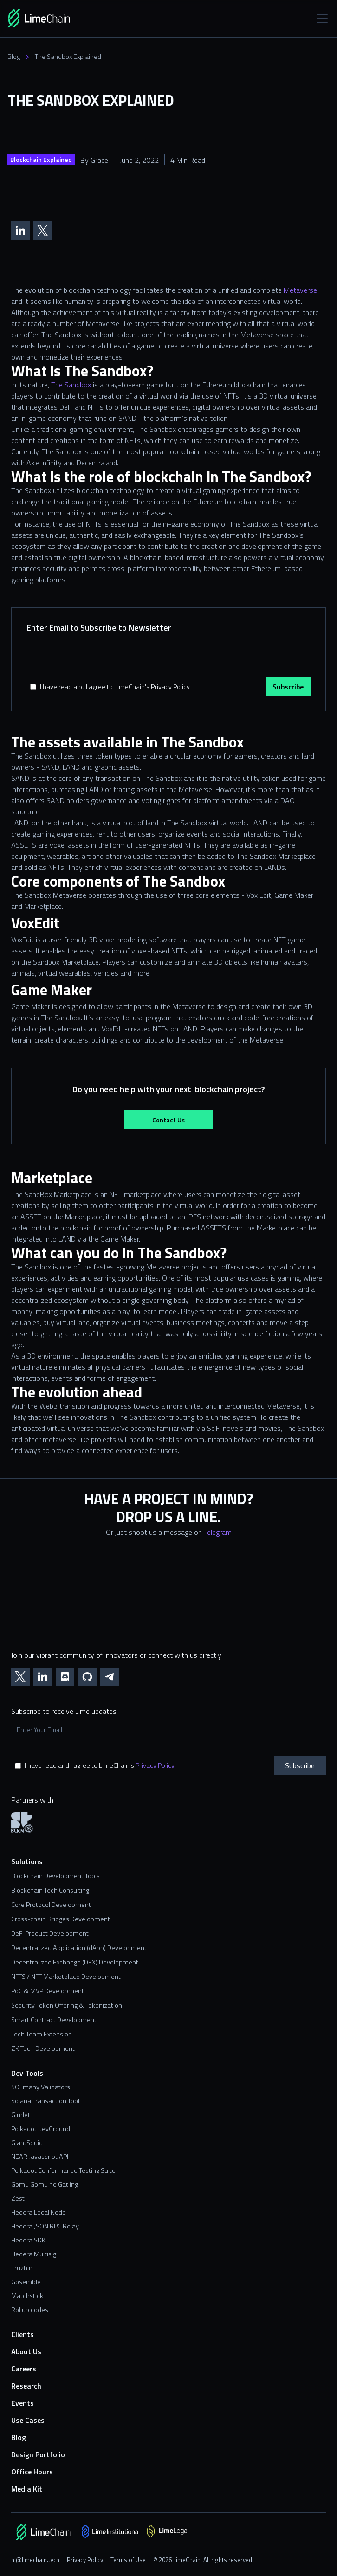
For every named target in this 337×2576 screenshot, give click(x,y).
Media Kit (26, 2489)
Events (22, 2403)
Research (26, 2386)
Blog (13, 57)
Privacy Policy (155, 1765)
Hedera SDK (28, 2240)
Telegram (218, 1532)
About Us (26, 2352)
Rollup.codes (29, 2310)
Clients (22, 2334)
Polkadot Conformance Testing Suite (63, 2170)
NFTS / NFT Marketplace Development (66, 1977)
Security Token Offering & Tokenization (66, 2005)
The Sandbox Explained (68, 57)
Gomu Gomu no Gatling (44, 2184)
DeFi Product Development (50, 1933)
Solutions (27, 1862)
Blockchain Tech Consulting (50, 1890)
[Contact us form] (168, 1588)
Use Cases (28, 2420)
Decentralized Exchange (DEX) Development (74, 1962)
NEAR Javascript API (39, 2156)
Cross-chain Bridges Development (60, 1919)
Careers (23, 2369)
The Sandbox (71, 384)
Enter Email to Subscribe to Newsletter (98, 627)
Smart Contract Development (54, 2020)
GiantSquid (27, 2143)
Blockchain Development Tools (55, 1876)
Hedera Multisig (33, 2254)
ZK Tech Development (43, 2049)
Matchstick (27, 2296)
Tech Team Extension (41, 2034)
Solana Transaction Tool (45, 2101)
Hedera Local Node (38, 2212)
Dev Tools (27, 2073)
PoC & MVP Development (47, 1991)
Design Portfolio (38, 2455)
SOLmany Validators (40, 2087)
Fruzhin (21, 2268)
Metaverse (300, 290)
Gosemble (26, 2282)
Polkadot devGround (40, 2129)
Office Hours (32, 2472)
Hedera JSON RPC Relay (45, 2226)
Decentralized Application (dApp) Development (79, 1948)
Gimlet (20, 2115)
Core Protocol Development (51, 1905)
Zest (18, 2198)
